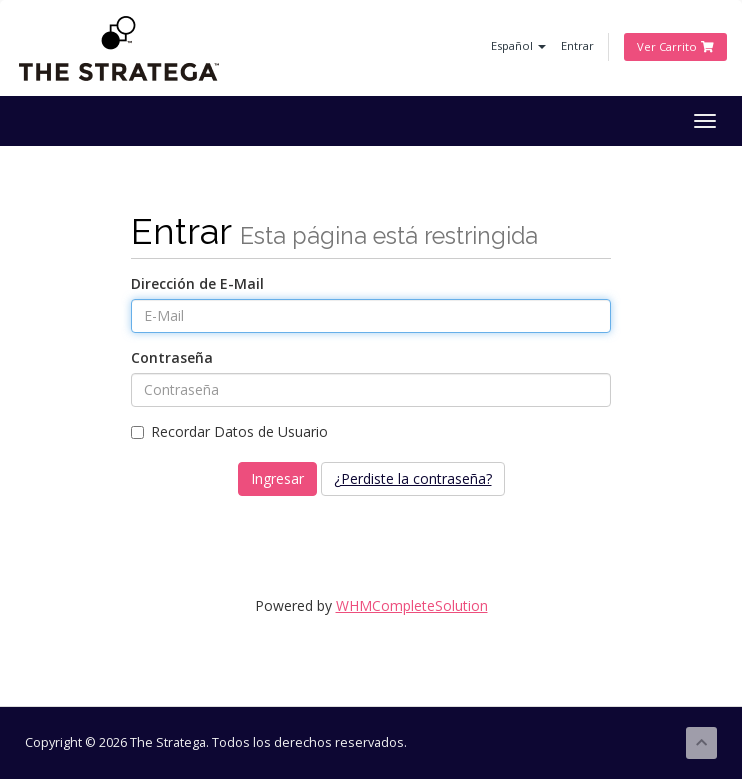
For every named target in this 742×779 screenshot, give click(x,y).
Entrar (577, 45)
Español (518, 45)
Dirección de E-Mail (197, 283)
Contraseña (172, 357)
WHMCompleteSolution (412, 605)
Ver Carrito (675, 46)
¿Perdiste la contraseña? (413, 478)
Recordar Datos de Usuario (229, 431)
